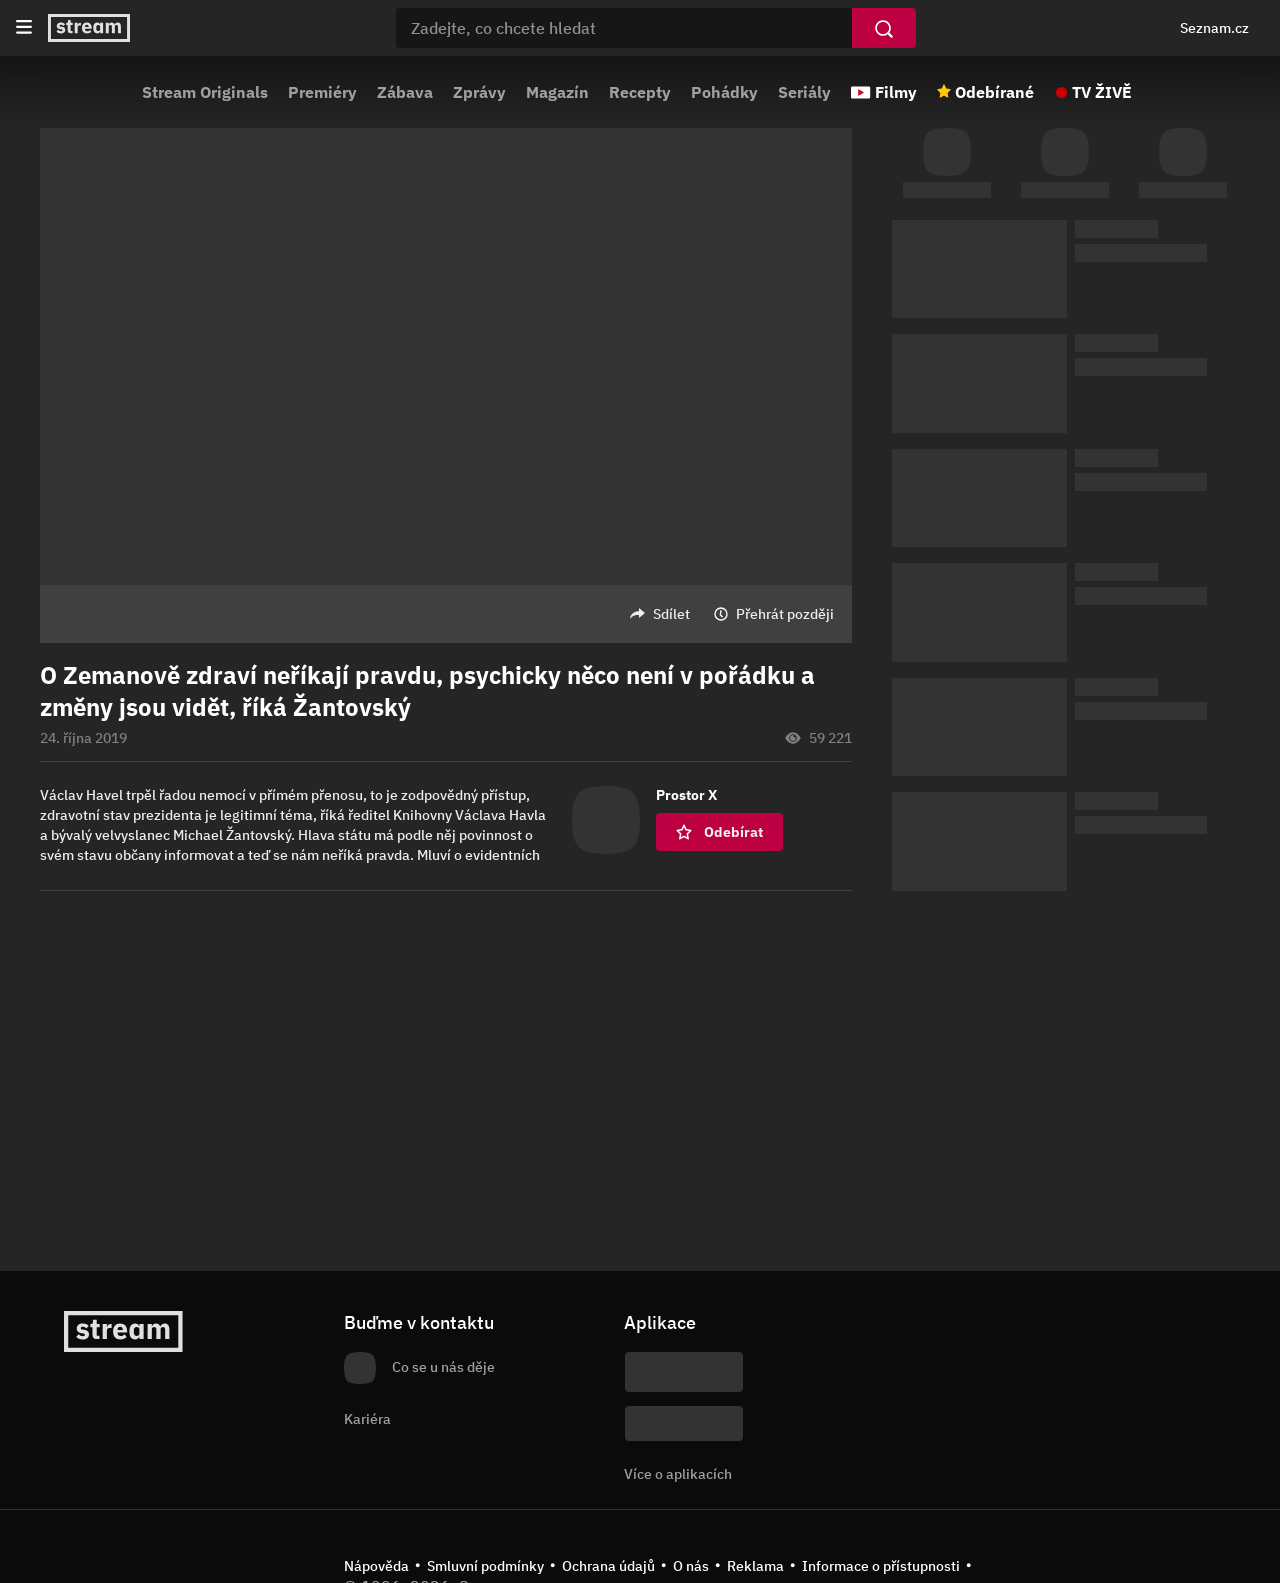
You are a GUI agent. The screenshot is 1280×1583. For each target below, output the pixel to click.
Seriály (804, 92)
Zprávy (479, 92)
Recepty (640, 92)
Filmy (896, 92)
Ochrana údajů (608, 1566)
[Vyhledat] (884, 28)
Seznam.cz (1214, 28)
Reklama (755, 1566)
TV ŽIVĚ (1102, 92)
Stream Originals (205, 92)
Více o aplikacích (678, 1474)
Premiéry (322, 92)
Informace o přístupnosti (881, 1566)
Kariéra (367, 1419)
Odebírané (994, 92)
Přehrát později (785, 614)
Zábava (405, 92)
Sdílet (671, 614)
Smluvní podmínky (485, 1566)
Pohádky (724, 92)
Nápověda (376, 1566)
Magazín (557, 92)
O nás (691, 1566)
